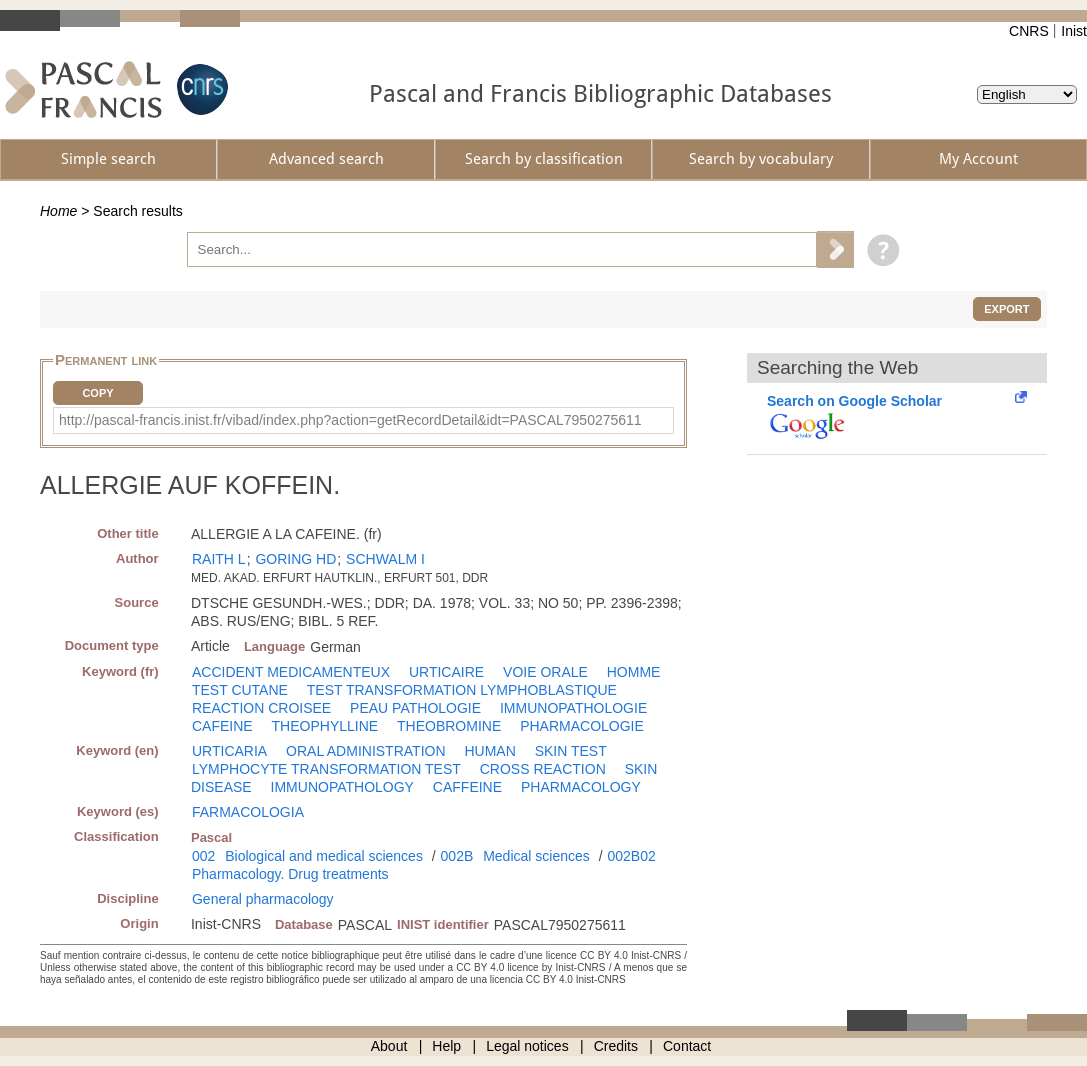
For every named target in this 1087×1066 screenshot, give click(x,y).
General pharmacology (263, 899)
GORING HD (295, 559)
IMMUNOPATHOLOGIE (573, 708)
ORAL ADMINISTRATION (365, 751)
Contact (687, 1046)
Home (58, 211)
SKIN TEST (571, 751)
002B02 (631, 856)
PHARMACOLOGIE (582, 726)
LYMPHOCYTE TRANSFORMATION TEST (326, 769)
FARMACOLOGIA (248, 812)
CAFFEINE (467, 787)
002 (203, 856)
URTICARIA (229, 751)
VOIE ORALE (545, 672)
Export (1006, 309)
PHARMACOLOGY (581, 787)
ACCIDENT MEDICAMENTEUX (291, 672)
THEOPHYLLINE (325, 726)
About (389, 1046)
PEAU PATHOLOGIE (415, 708)
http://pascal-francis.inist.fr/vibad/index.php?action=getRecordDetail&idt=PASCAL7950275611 (350, 420)
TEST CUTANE (240, 690)
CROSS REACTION (543, 769)
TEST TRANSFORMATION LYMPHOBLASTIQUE (462, 690)
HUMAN (489, 751)
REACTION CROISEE (261, 708)
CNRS (1029, 31)
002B (457, 856)
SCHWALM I (385, 559)
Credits (616, 1046)
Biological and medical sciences (324, 856)
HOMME (634, 672)
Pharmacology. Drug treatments (290, 874)
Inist (1074, 31)
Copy (97, 393)
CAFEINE (222, 726)
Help (446, 1046)
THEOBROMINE (449, 726)
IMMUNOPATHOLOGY (342, 787)
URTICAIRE (446, 672)
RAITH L (219, 559)
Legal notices (527, 1046)
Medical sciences (536, 856)
